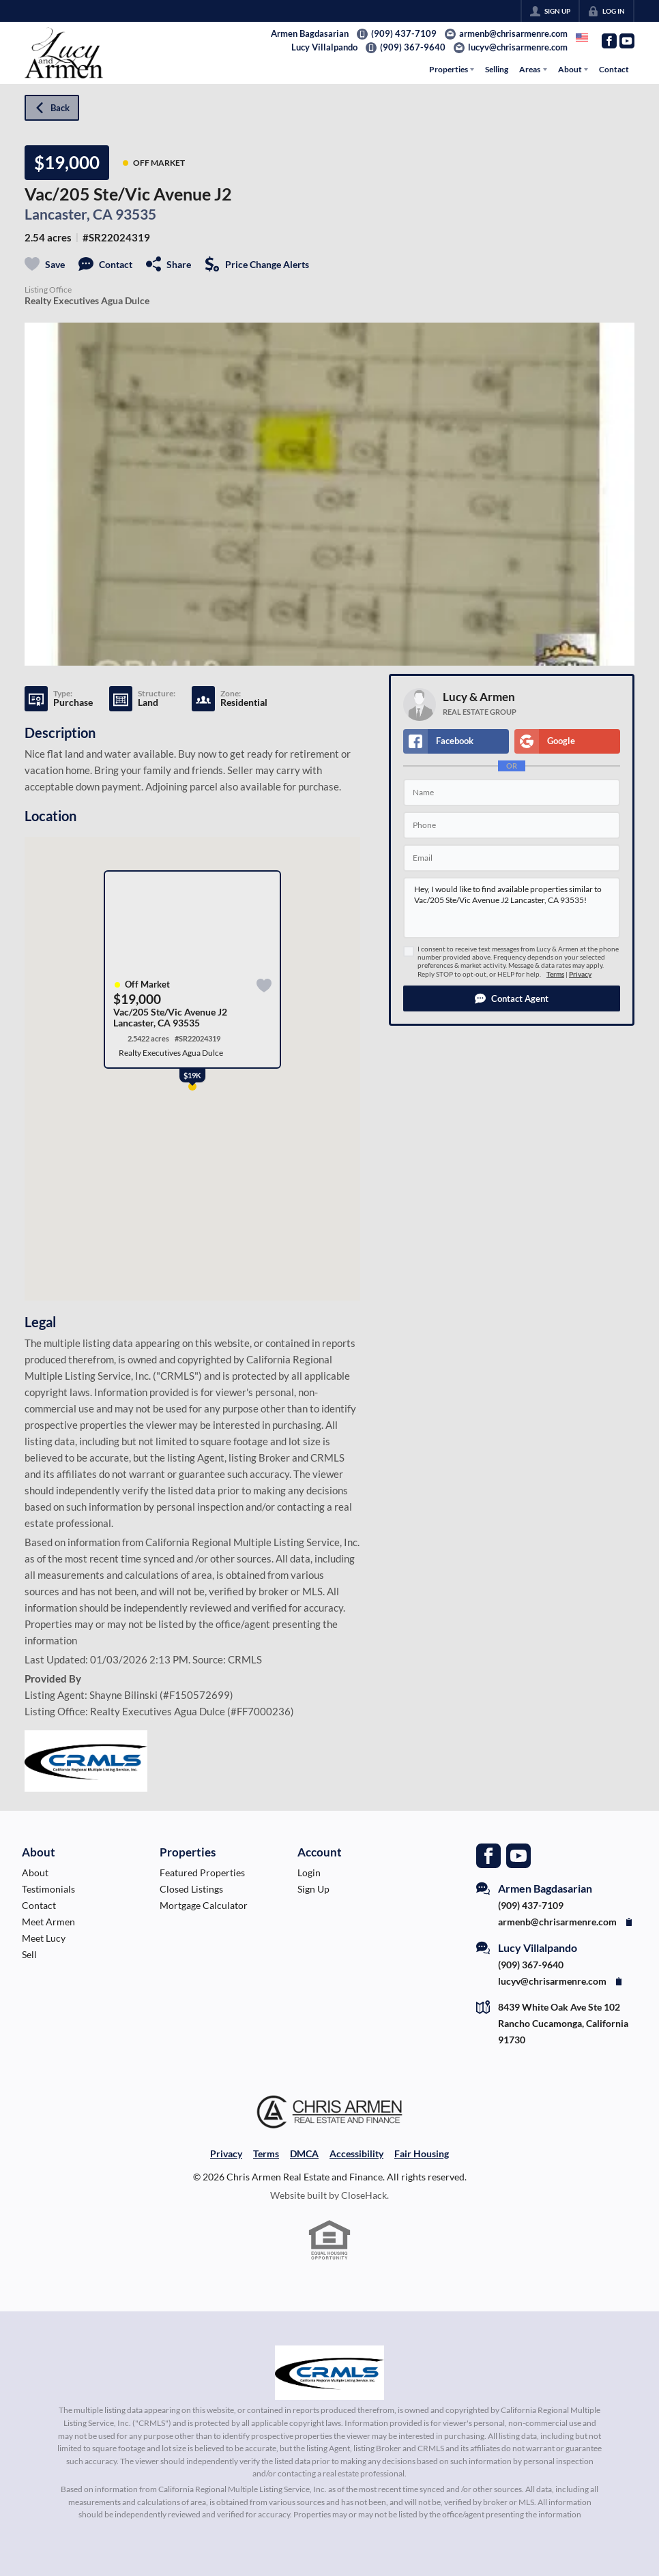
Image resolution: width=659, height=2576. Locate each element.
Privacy (580, 974)
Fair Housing (421, 2153)
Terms (555, 974)
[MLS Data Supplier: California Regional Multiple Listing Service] (329, 2372)
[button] (511, 998)
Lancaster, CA (69, 213)
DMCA (304, 2153)
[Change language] (582, 37)
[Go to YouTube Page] (626, 40)
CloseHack (364, 2195)
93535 (135, 213)
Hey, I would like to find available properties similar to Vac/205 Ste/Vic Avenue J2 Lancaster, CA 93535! (511, 907)
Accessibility (356, 2153)
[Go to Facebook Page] (609, 40)
